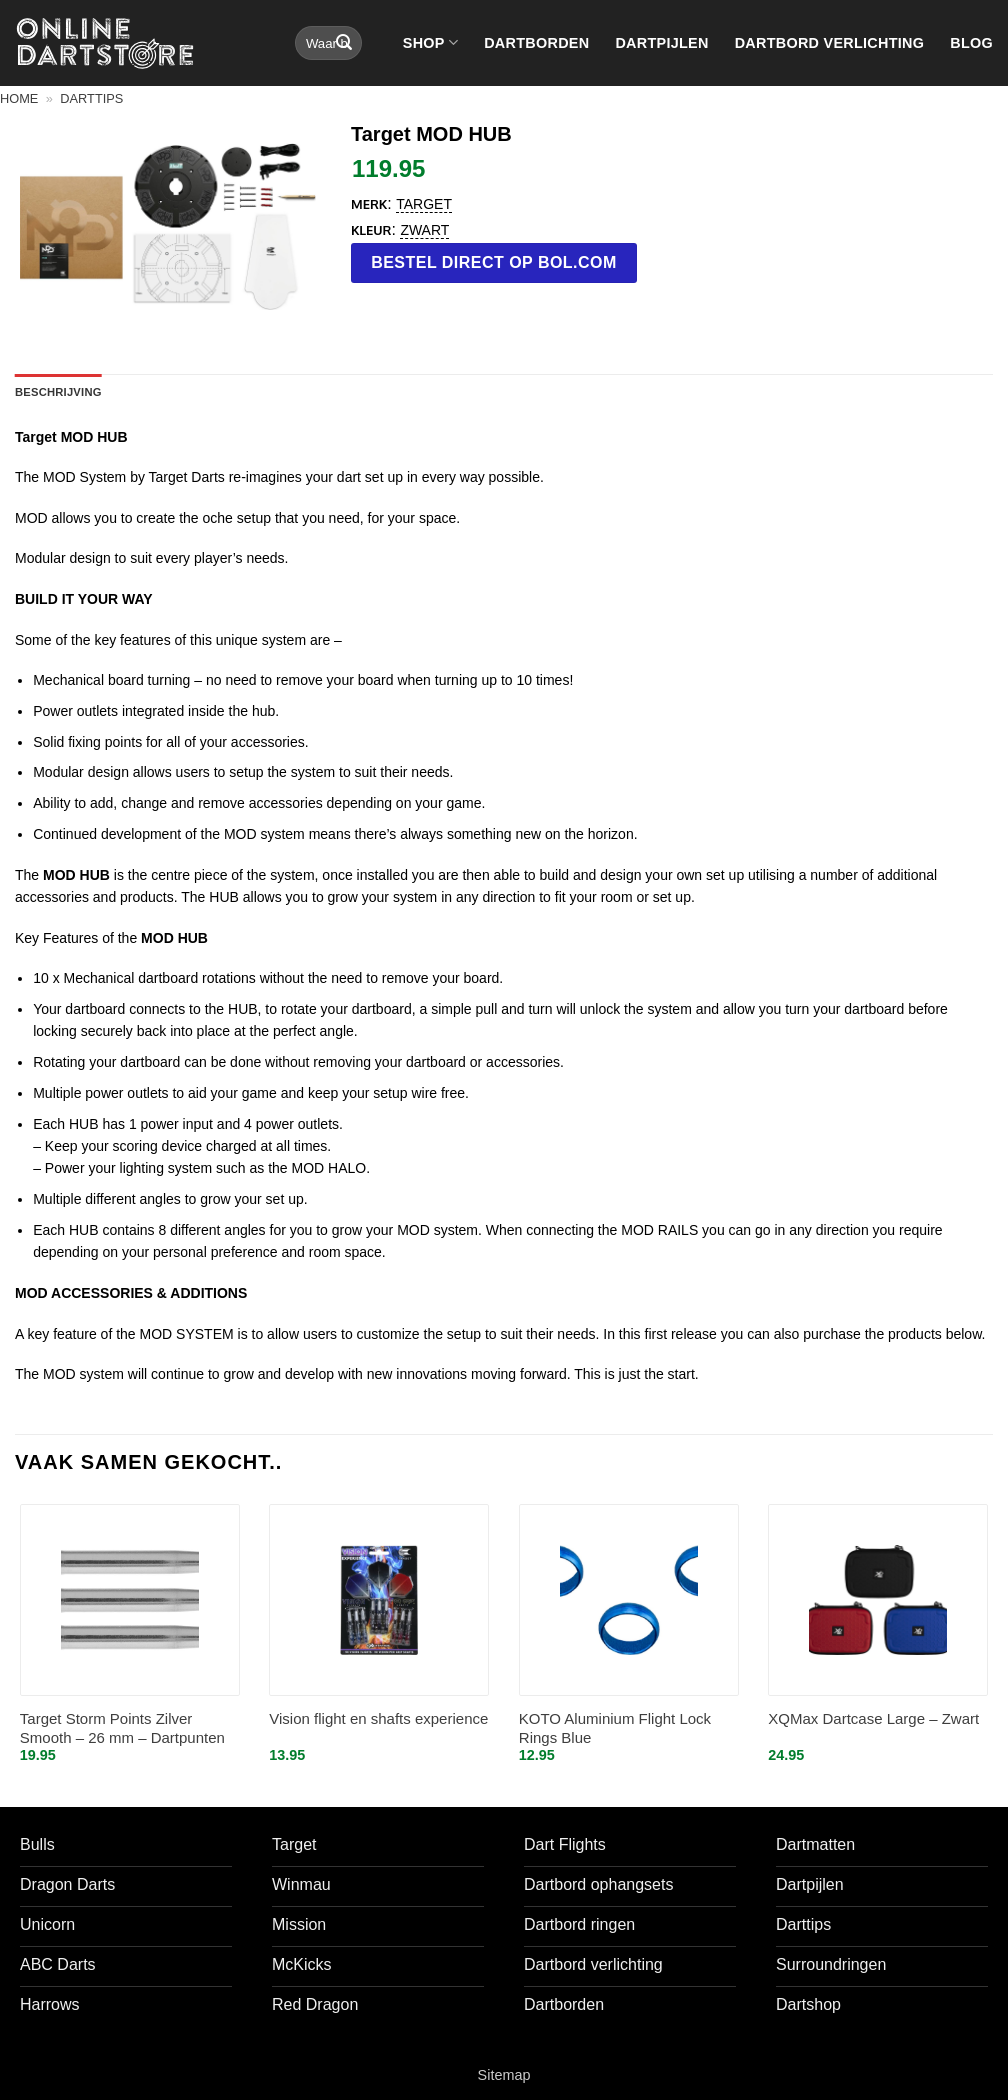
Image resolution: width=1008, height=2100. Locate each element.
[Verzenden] (344, 43)
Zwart (424, 230)
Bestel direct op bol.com (494, 262)
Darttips (91, 98)
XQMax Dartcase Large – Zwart (873, 1718)
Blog (971, 43)
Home (19, 98)
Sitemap (504, 2075)
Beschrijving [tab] (58, 392)
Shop (430, 42)
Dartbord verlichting (830, 43)
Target (424, 204)
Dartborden (536, 43)
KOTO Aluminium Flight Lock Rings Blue (615, 1728)
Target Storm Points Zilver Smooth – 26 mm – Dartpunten (122, 1728)
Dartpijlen (661, 43)
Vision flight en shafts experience (378, 1718)
